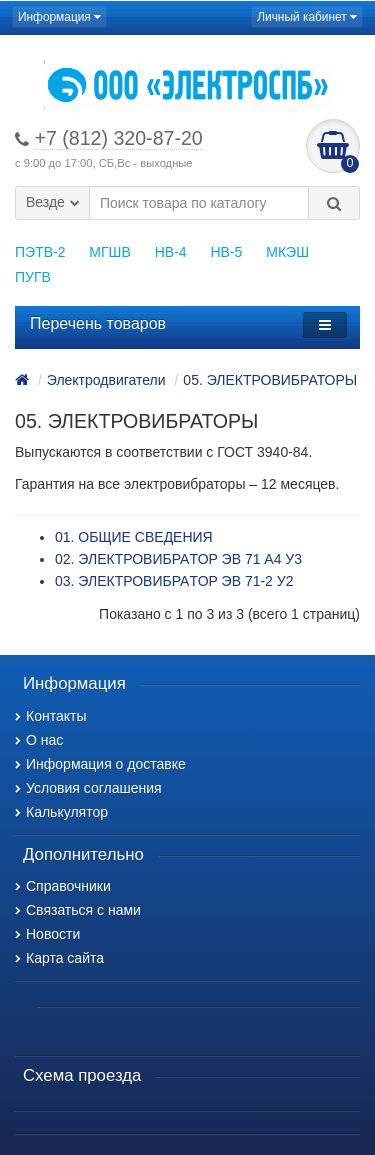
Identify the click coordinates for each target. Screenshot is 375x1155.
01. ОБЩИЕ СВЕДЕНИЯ (134, 537)
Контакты (50, 716)
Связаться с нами (78, 910)
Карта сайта (59, 958)
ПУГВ (33, 277)
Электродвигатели (106, 380)
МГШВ (109, 252)
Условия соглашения (88, 788)
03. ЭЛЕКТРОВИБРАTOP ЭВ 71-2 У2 (174, 581)
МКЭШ (287, 252)
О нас (39, 740)
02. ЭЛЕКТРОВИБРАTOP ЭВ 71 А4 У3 (178, 559)
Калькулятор (61, 812)
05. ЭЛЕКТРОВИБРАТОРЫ (270, 380)
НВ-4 (171, 252)
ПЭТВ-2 (40, 252)
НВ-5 (226, 252)
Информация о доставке (100, 764)
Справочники (63, 886)
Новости (47, 934)
